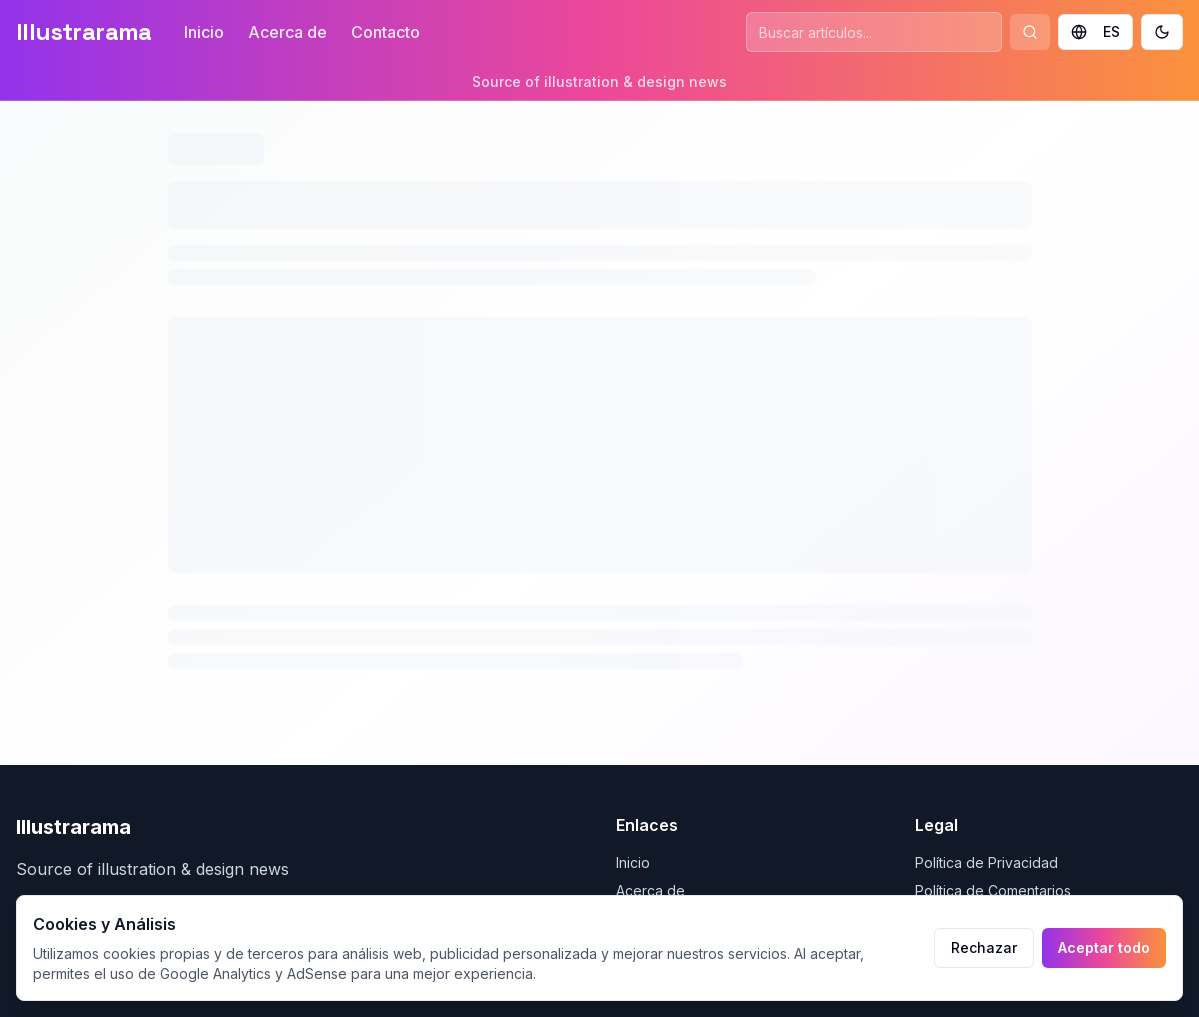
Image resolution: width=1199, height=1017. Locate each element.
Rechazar (984, 947)
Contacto (385, 32)
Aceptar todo (1104, 947)
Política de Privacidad (986, 862)
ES (1095, 31)
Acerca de (287, 32)
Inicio (204, 32)
